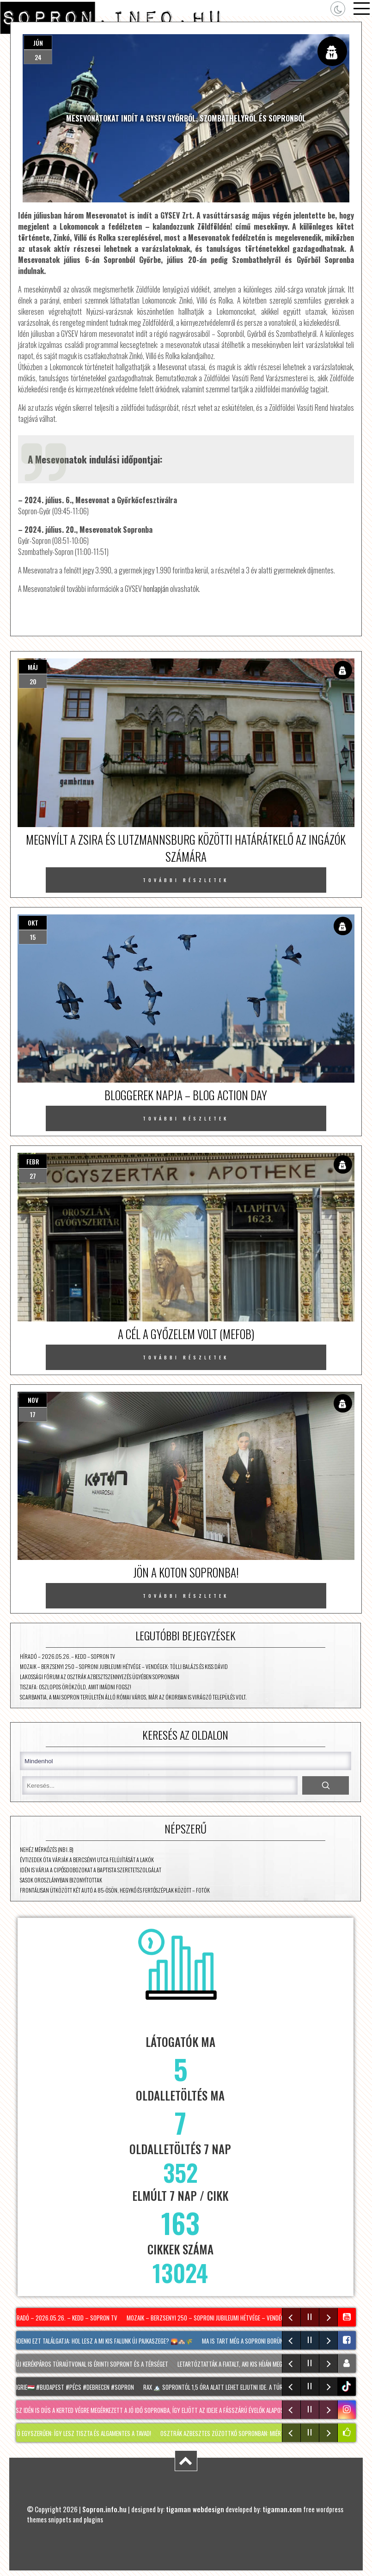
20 (33, 681)
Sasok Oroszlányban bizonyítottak (61, 1880)
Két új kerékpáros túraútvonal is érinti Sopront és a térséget (90, 2364)
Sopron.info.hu (104, 2509)
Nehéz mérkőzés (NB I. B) (46, 1849)
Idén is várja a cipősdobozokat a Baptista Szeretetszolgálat (90, 1870)
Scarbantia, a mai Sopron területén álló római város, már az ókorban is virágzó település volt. (133, 1697)
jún (38, 43)
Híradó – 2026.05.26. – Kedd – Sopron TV (67, 1656)
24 (38, 57)
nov (33, 1400)
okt (33, 922)
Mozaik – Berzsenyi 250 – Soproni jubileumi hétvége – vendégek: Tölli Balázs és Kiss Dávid (124, 1666)
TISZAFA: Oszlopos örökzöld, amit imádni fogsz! (75, 1687)
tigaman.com (282, 2509)
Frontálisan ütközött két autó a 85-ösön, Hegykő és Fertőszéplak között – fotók (115, 1890)
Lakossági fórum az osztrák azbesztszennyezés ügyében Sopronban (99, 1677)
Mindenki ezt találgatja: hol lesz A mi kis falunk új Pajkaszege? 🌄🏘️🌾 (103, 2340)
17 (33, 1414)
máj (33, 667)
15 (33, 937)
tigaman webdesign (195, 2509)
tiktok (348, 2386)
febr (32, 1161)
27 (33, 1176)
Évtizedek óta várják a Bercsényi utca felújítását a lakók (87, 1859)
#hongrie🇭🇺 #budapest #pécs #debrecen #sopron (72, 2387)
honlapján (156, 588)
